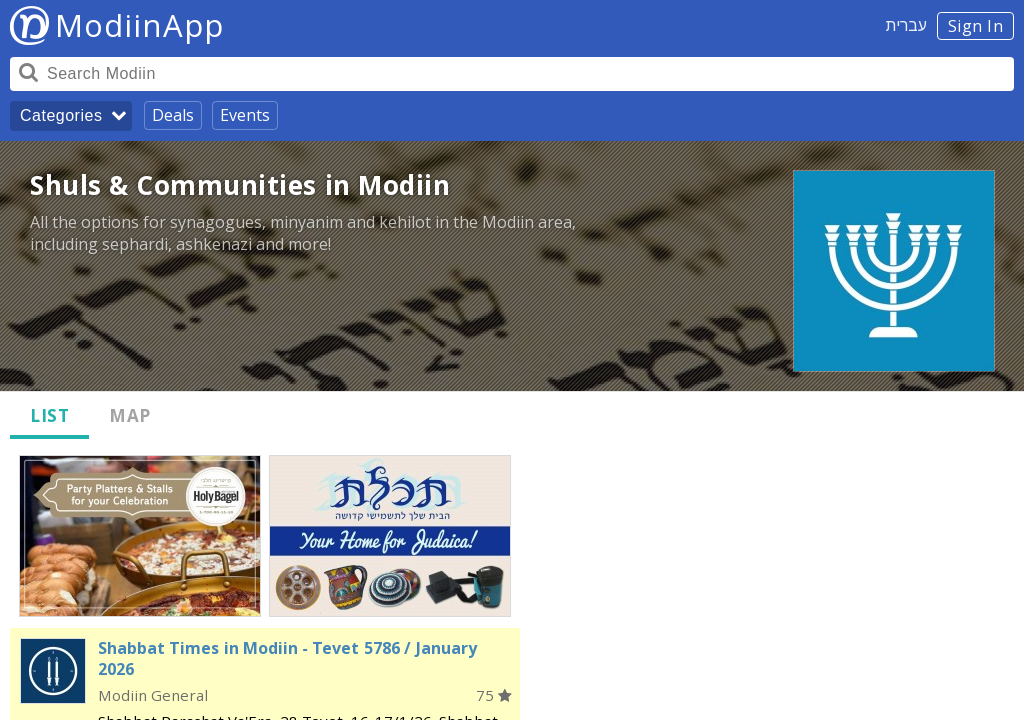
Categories (61, 115)
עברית (906, 25)
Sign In (976, 26)
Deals (173, 115)
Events (245, 115)
